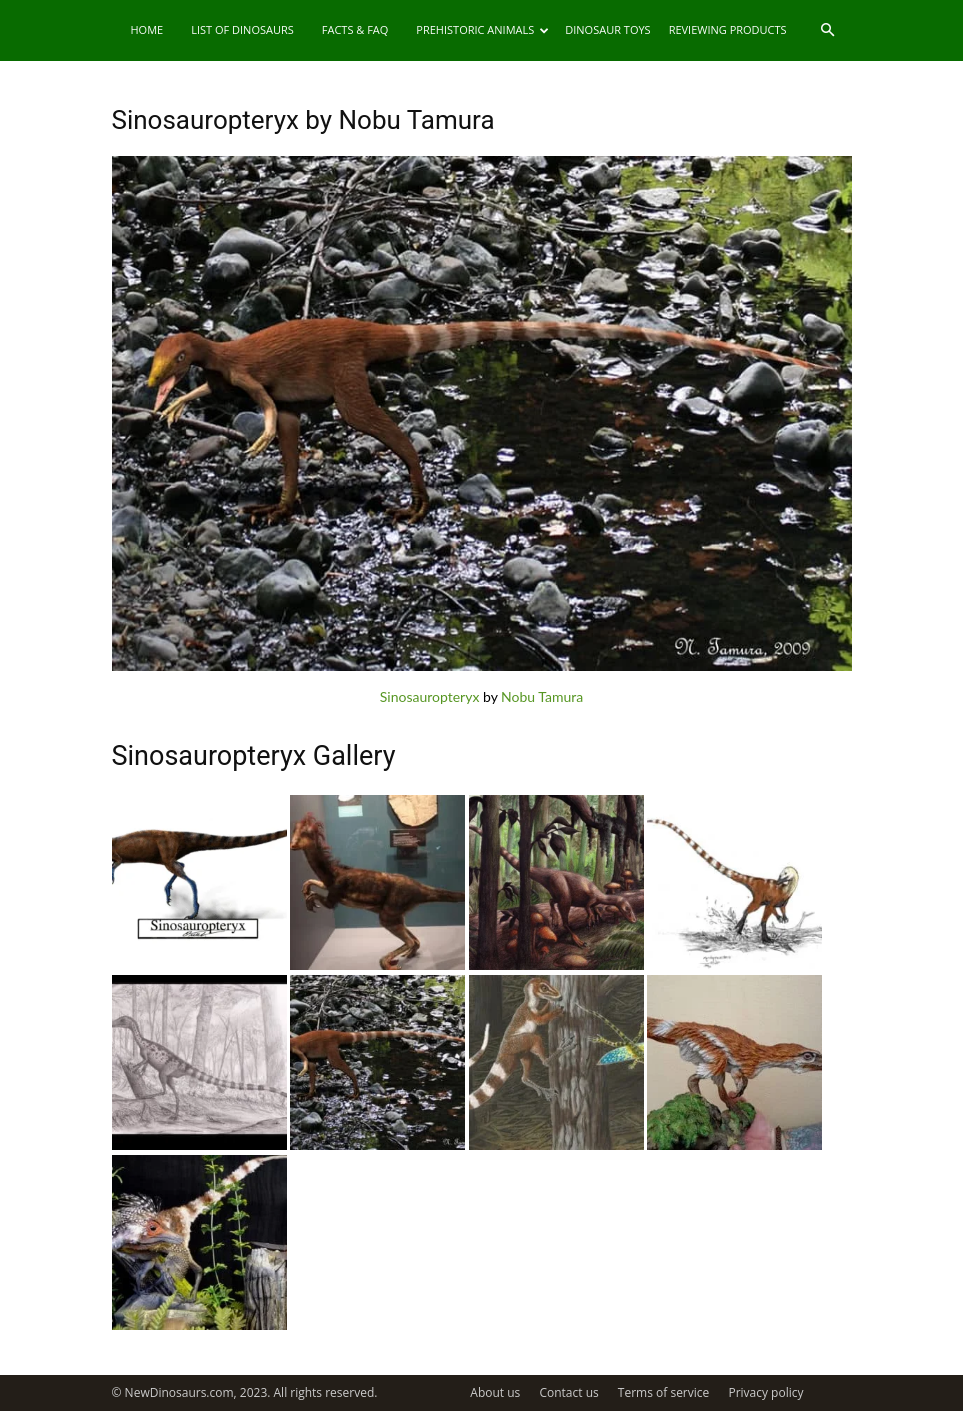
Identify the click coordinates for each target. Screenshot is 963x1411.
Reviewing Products (728, 29)
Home (147, 29)
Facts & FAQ (355, 29)
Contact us (568, 1392)
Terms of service (663, 1392)
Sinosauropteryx (430, 696)
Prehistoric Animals (482, 29)
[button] (828, 30)
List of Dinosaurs (242, 29)
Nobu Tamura (542, 696)
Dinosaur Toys (607, 29)
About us (495, 1392)
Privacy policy (765, 1392)
